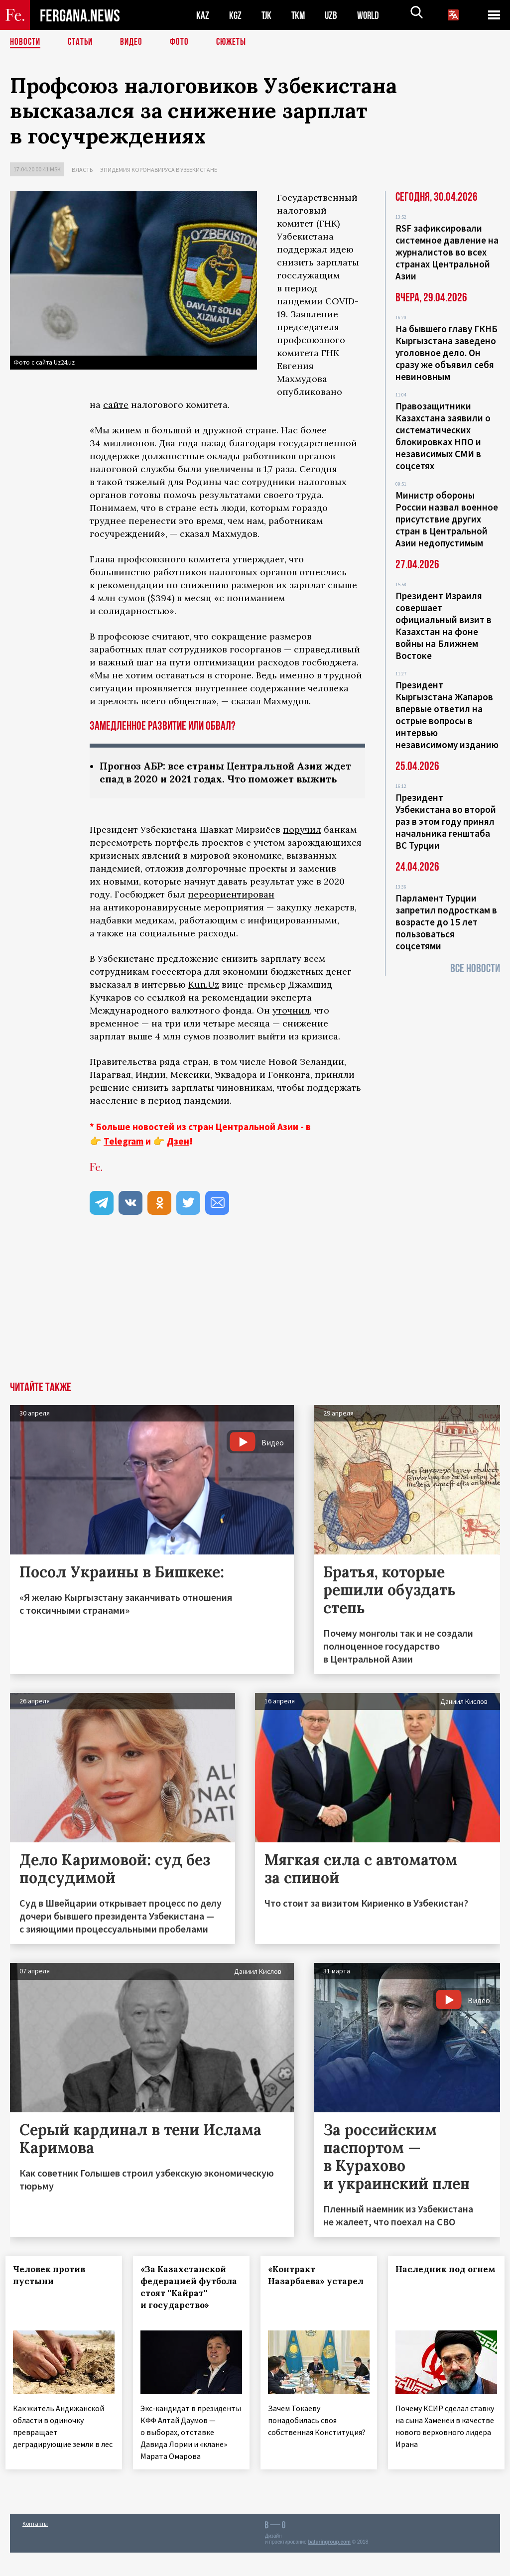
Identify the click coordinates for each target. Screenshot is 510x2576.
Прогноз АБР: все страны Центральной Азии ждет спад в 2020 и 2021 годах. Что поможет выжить (216, 779)
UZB (333, 15)
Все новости (475, 968)
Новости (26, 42)
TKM (300, 15)
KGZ (235, 15)
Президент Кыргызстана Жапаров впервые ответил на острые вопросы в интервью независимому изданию (447, 715)
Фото (183, 42)
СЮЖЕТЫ (237, 42)
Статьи (82, 42)
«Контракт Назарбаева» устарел (300, 2295)
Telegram (123, 1155)
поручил (302, 844)
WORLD (371, 15)
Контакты (35, 2547)
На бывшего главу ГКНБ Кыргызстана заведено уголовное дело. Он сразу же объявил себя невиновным (446, 353)
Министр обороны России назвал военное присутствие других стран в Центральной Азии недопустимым (446, 519)
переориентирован (231, 908)
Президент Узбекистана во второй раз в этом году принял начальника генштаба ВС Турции (445, 821)
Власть (82, 169)
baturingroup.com (329, 2565)
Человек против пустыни (53, 2289)
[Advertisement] (255, 1321)
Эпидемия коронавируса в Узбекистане (158, 169)
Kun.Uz (203, 999)
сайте (115, 404)
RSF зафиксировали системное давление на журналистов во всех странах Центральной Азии (447, 252)
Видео (134, 42)
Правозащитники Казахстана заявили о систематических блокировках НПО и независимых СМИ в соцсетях (443, 436)
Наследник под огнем (425, 2289)
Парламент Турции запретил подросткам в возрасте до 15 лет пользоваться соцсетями (446, 922)
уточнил (291, 1024)
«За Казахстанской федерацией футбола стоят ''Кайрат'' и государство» (188, 2307)
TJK (267, 15)
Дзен (178, 1155)
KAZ (202, 15)
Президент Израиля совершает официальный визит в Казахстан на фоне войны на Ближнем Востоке (443, 625)
